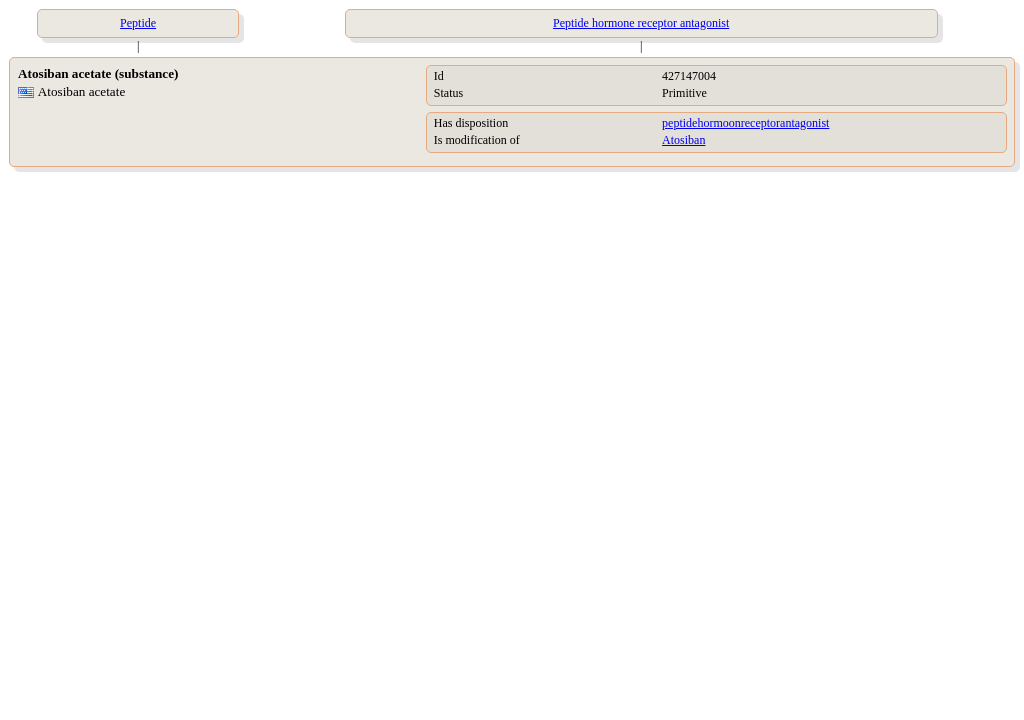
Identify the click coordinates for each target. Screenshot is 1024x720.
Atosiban (683, 140)
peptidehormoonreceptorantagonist (745, 123)
